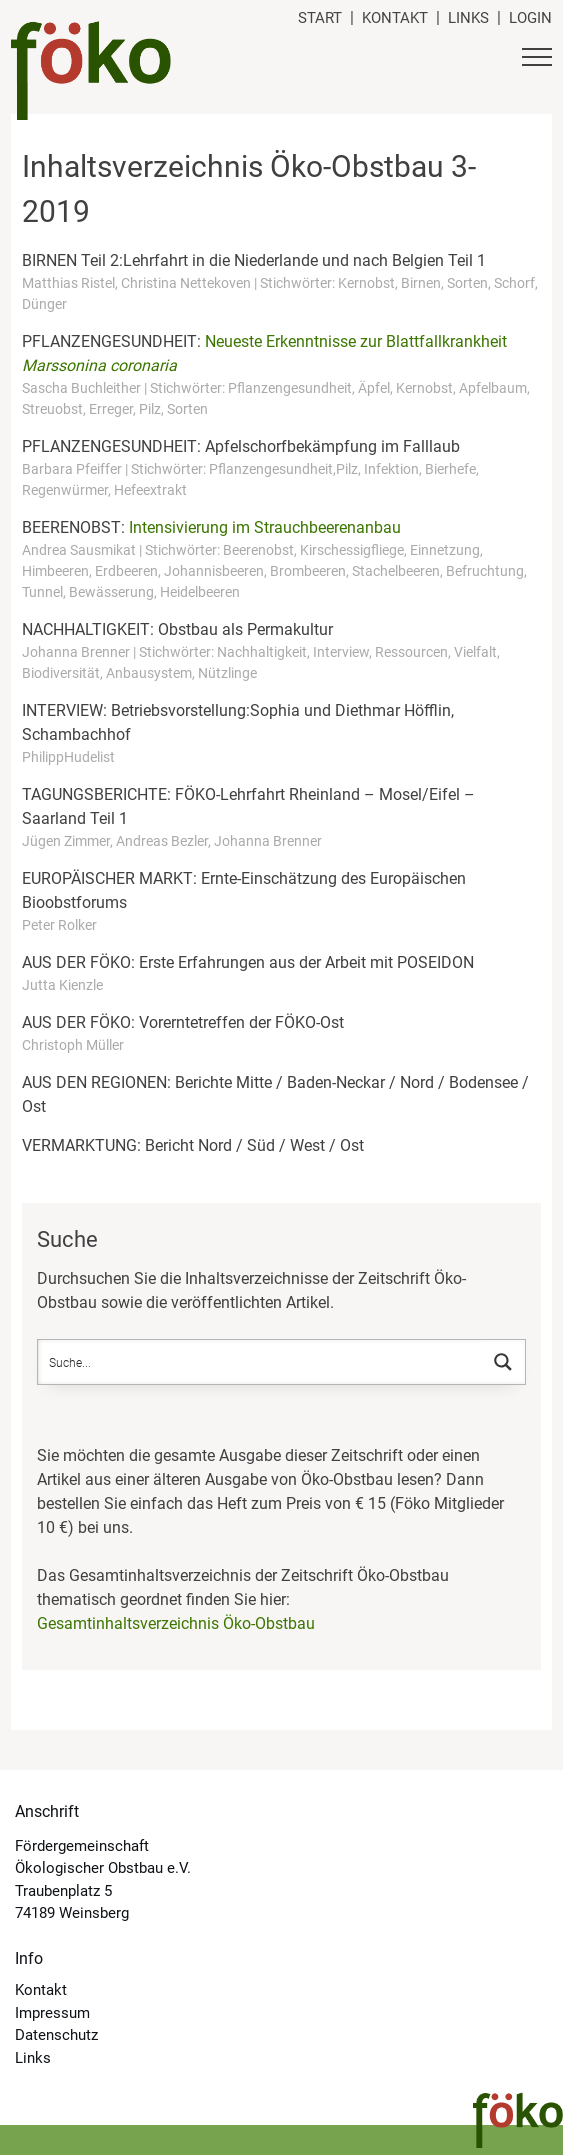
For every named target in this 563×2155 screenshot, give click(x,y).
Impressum (52, 2013)
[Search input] (260, 1362)
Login (530, 18)
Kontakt (395, 18)
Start (320, 18)
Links (468, 18)
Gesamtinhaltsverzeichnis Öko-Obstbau (176, 1623)
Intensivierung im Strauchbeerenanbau (265, 527)
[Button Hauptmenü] (537, 60)
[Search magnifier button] (503, 1362)
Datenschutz (56, 2035)
